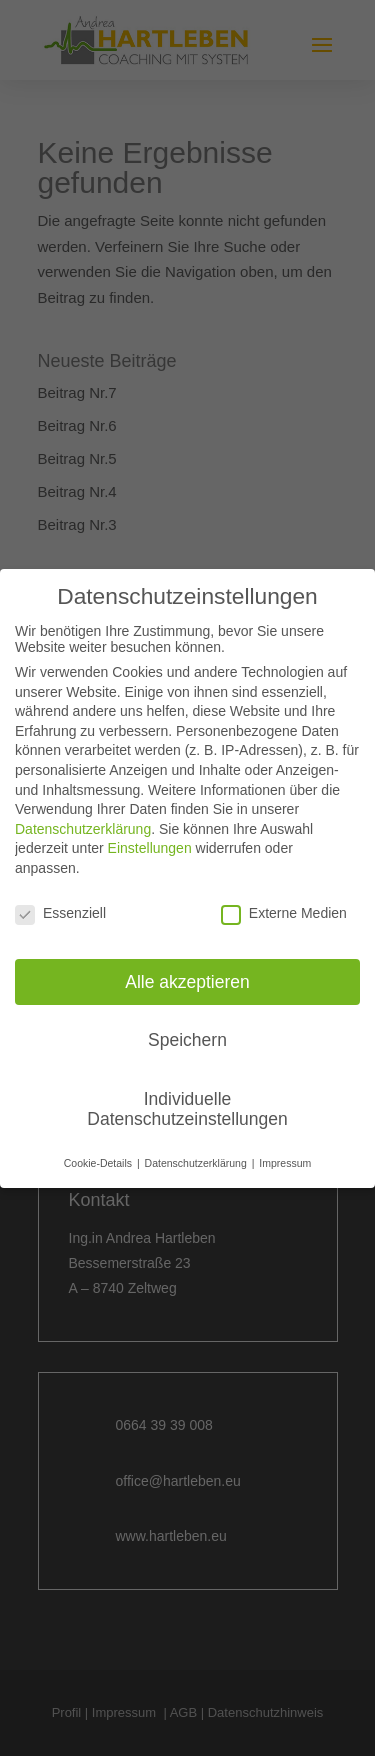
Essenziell (60, 913)
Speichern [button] (187, 1040)
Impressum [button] (285, 1163)
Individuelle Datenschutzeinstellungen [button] (187, 1109)
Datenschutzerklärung (83, 829)
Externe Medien (284, 913)
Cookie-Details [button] (99, 1163)
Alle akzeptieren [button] (187, 981)
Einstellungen (150, 848)
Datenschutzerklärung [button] (197, 1163)
